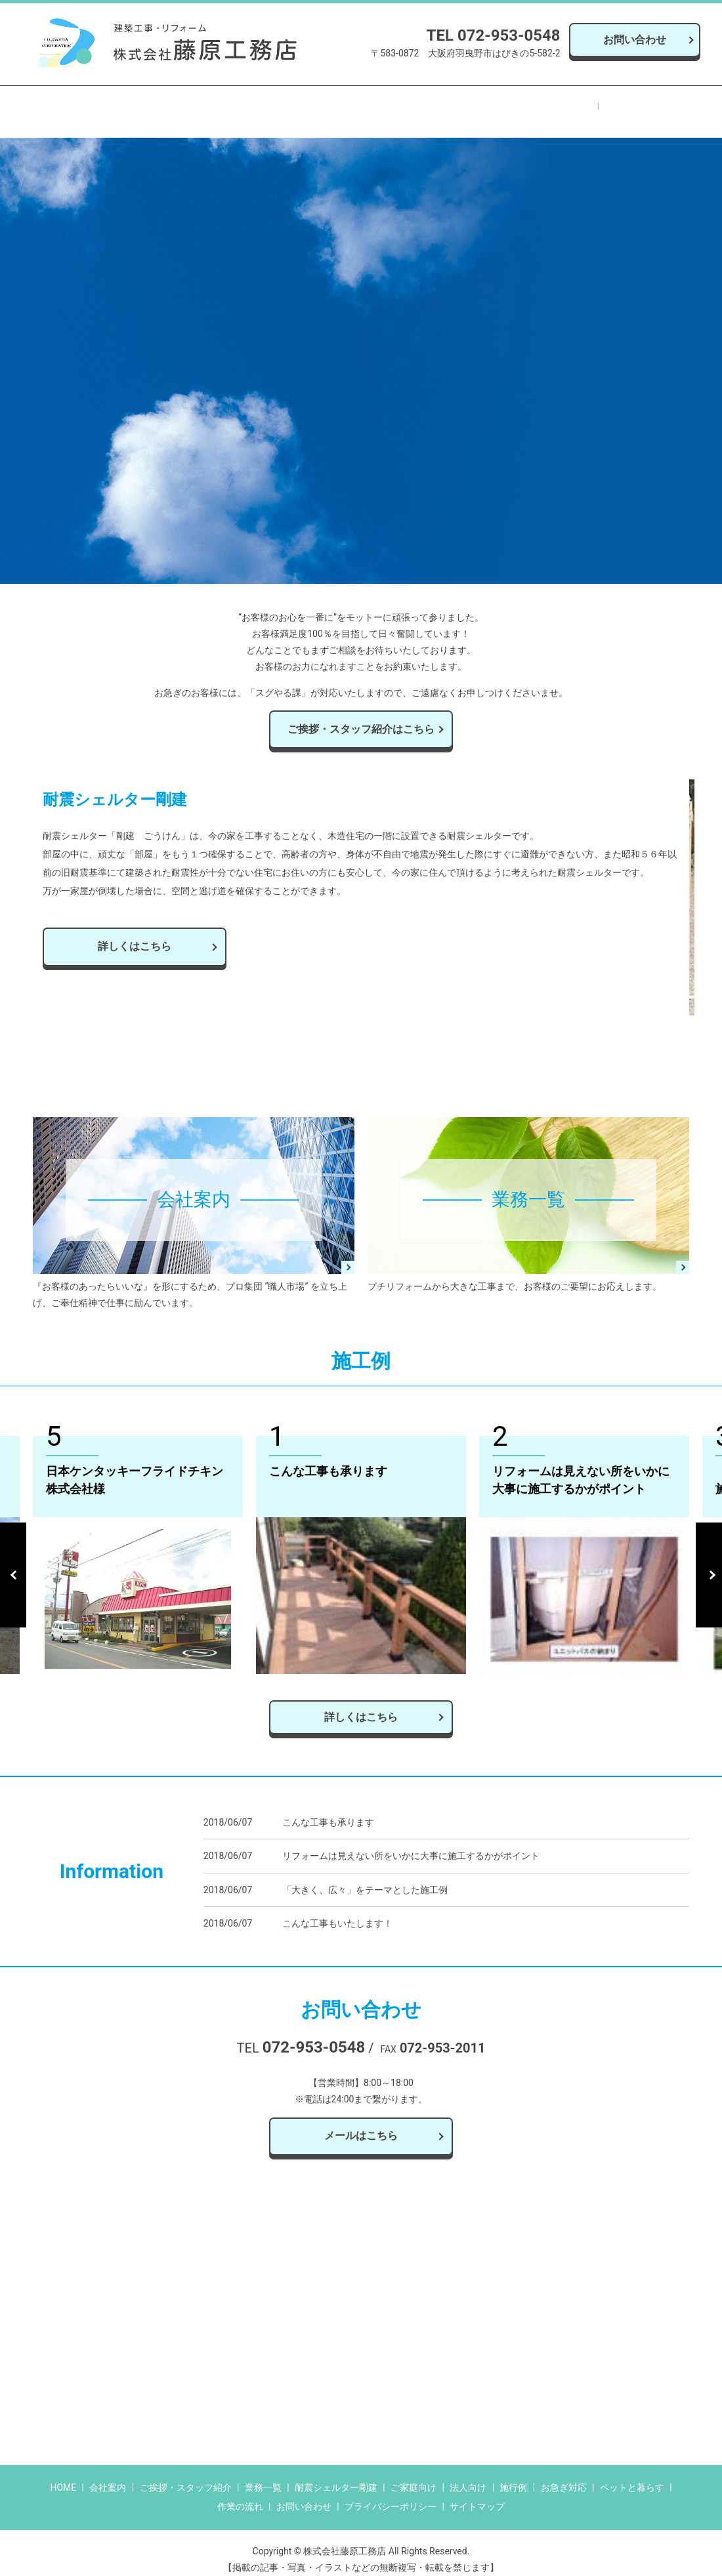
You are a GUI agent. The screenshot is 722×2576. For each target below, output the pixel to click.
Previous (13, 1561)
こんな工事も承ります (328, 1809)
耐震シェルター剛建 (288, 105)
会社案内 (153, 105)
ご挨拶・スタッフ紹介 (186, 2474)
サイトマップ (477, 2493)
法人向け (468, 2474)
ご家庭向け (413, 2474)
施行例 (581, 105)
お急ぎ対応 (373, 105)
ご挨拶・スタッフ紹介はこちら (361, 715)
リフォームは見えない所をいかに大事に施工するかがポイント (411, 1842)
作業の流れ (524, 105)
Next (709, 1561)
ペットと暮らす (448, 105)
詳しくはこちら (361, 1703)
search (639, 104)
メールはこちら (361, 2122)
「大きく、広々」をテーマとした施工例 (365, 1876)
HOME (101, 105)
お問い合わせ (634, 39)
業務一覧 (208, 105)
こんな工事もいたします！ (337, 1910)
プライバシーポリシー (390, 2493)
